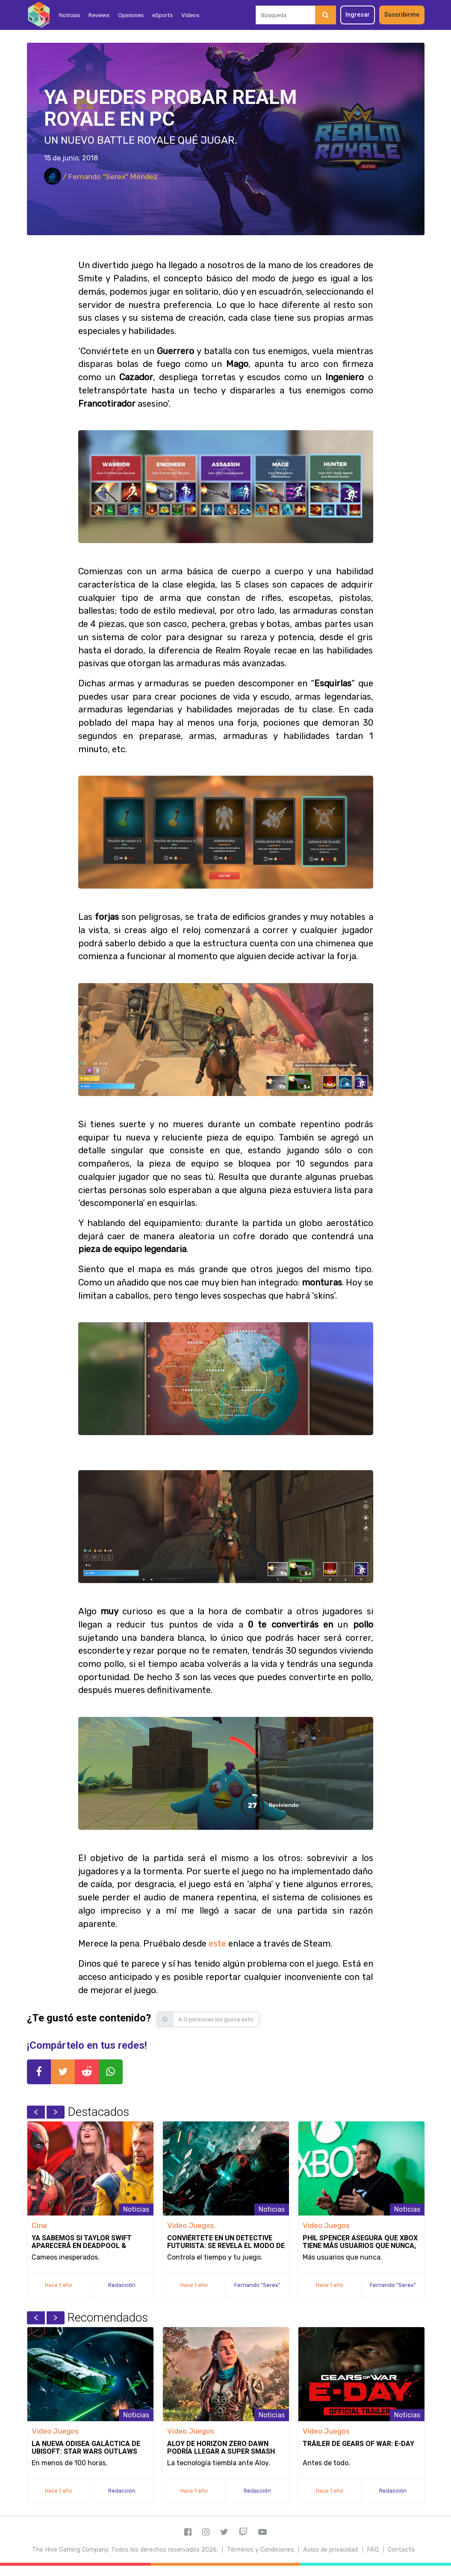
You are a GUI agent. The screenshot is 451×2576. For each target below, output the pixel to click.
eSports (162, 15)
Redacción (122, 2285)
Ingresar (357, 14)
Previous (36, 2112)
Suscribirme (401, 14)
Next (56, 2112)
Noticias (69, 15)
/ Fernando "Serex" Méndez (101, 176)
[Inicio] (38, 15)
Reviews (98, 15)
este (217, 1943)
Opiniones (131, 15)
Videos (190, 15)
